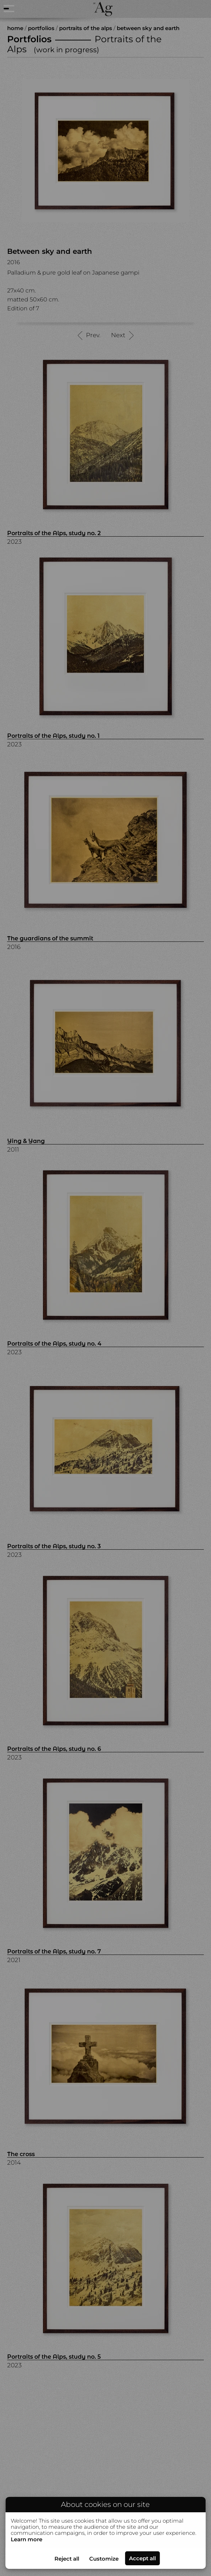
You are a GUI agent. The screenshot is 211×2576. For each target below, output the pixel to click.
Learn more (26, 2539)
